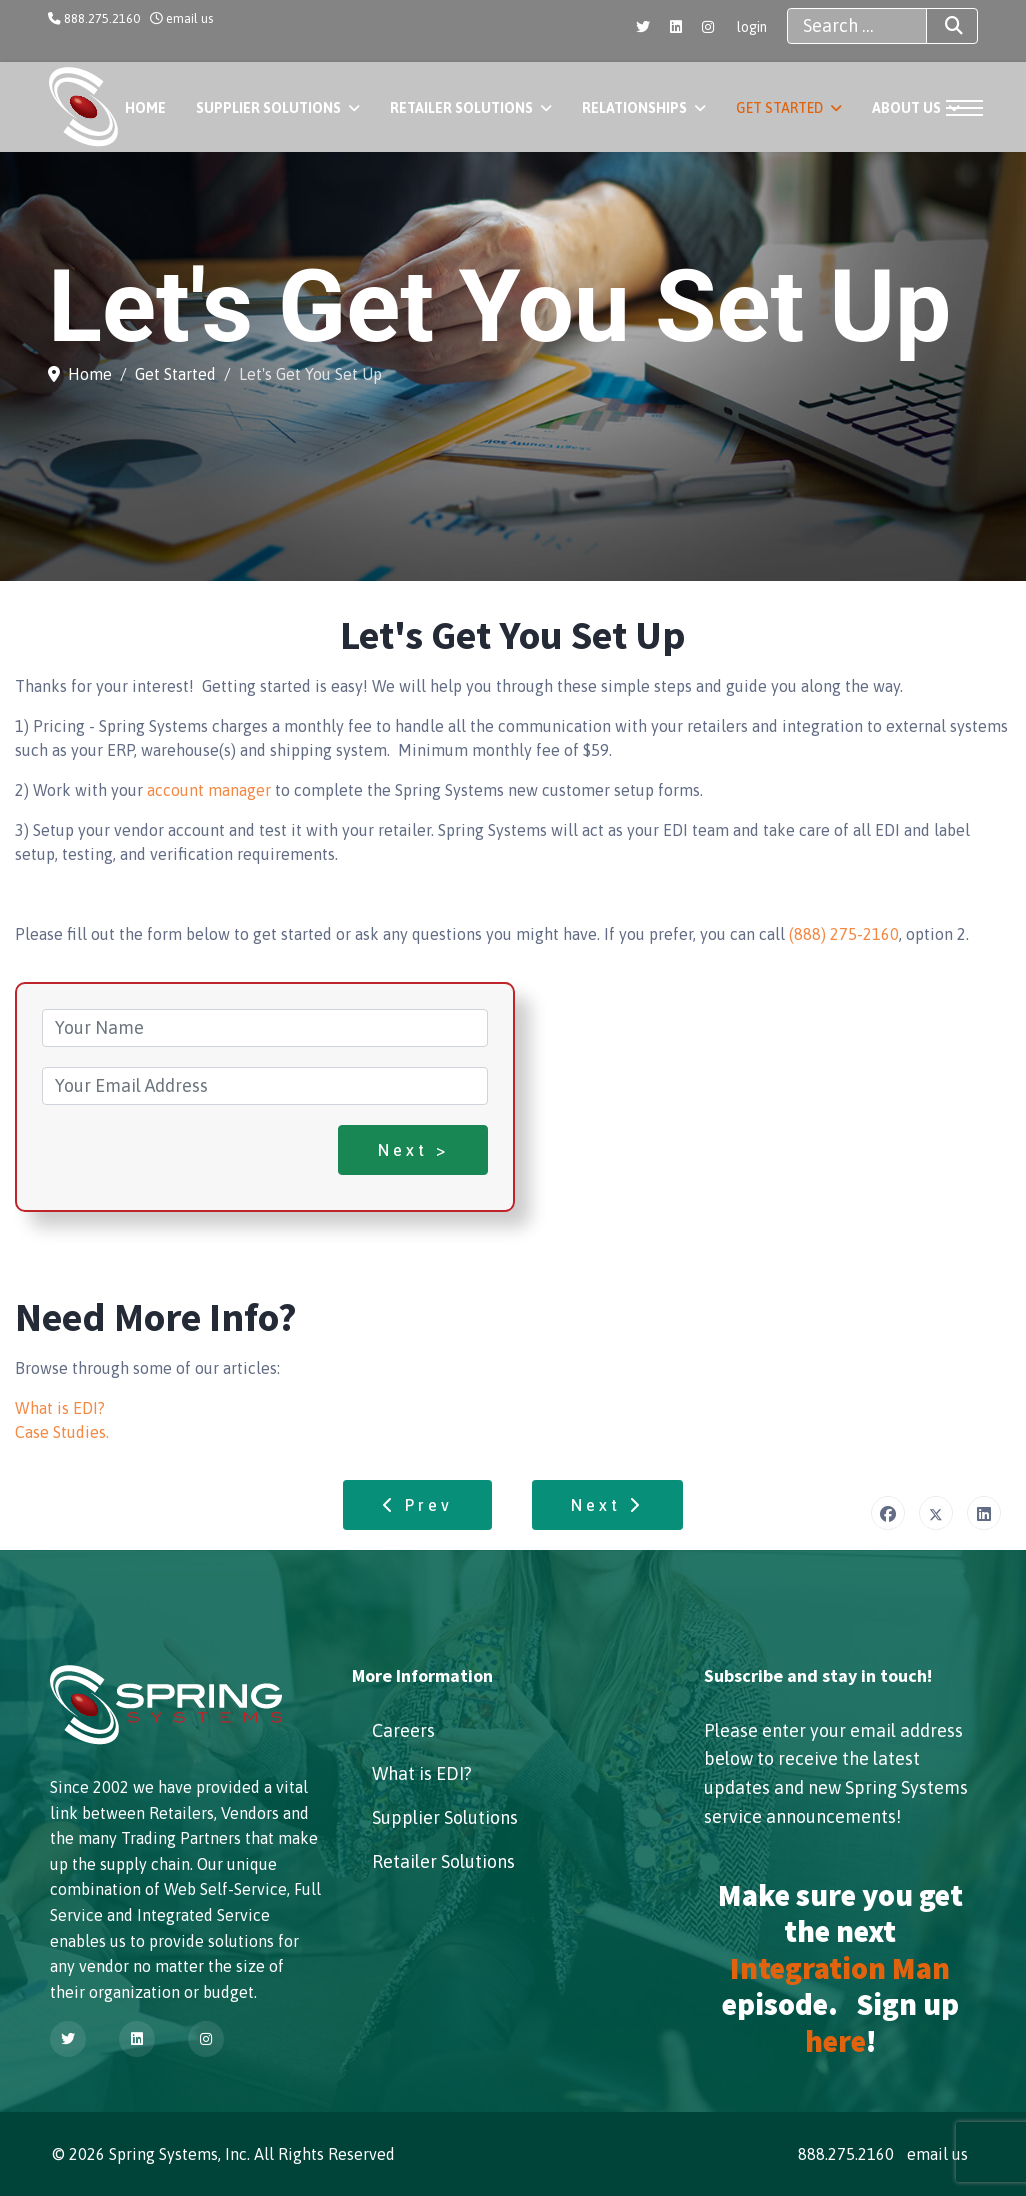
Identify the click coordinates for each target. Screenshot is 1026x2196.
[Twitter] (643, 27)
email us (189, 18)
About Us (906, 108)
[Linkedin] (676, 27)
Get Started (779, 108)
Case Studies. (62, 1432)
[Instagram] (708, 27)
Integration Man (840, 1968)
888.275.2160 (102, 18)
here (835, 2041)
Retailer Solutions (461, 108)
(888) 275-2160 (844, 934)
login (752, 27)
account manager (209, 790)
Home (145, 108)
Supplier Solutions (268, 108)
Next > (413, 1150)
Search (936, 26)
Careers (403, 1730)
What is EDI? (60, 1408)
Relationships (634, 108)
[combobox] (857, 26)
